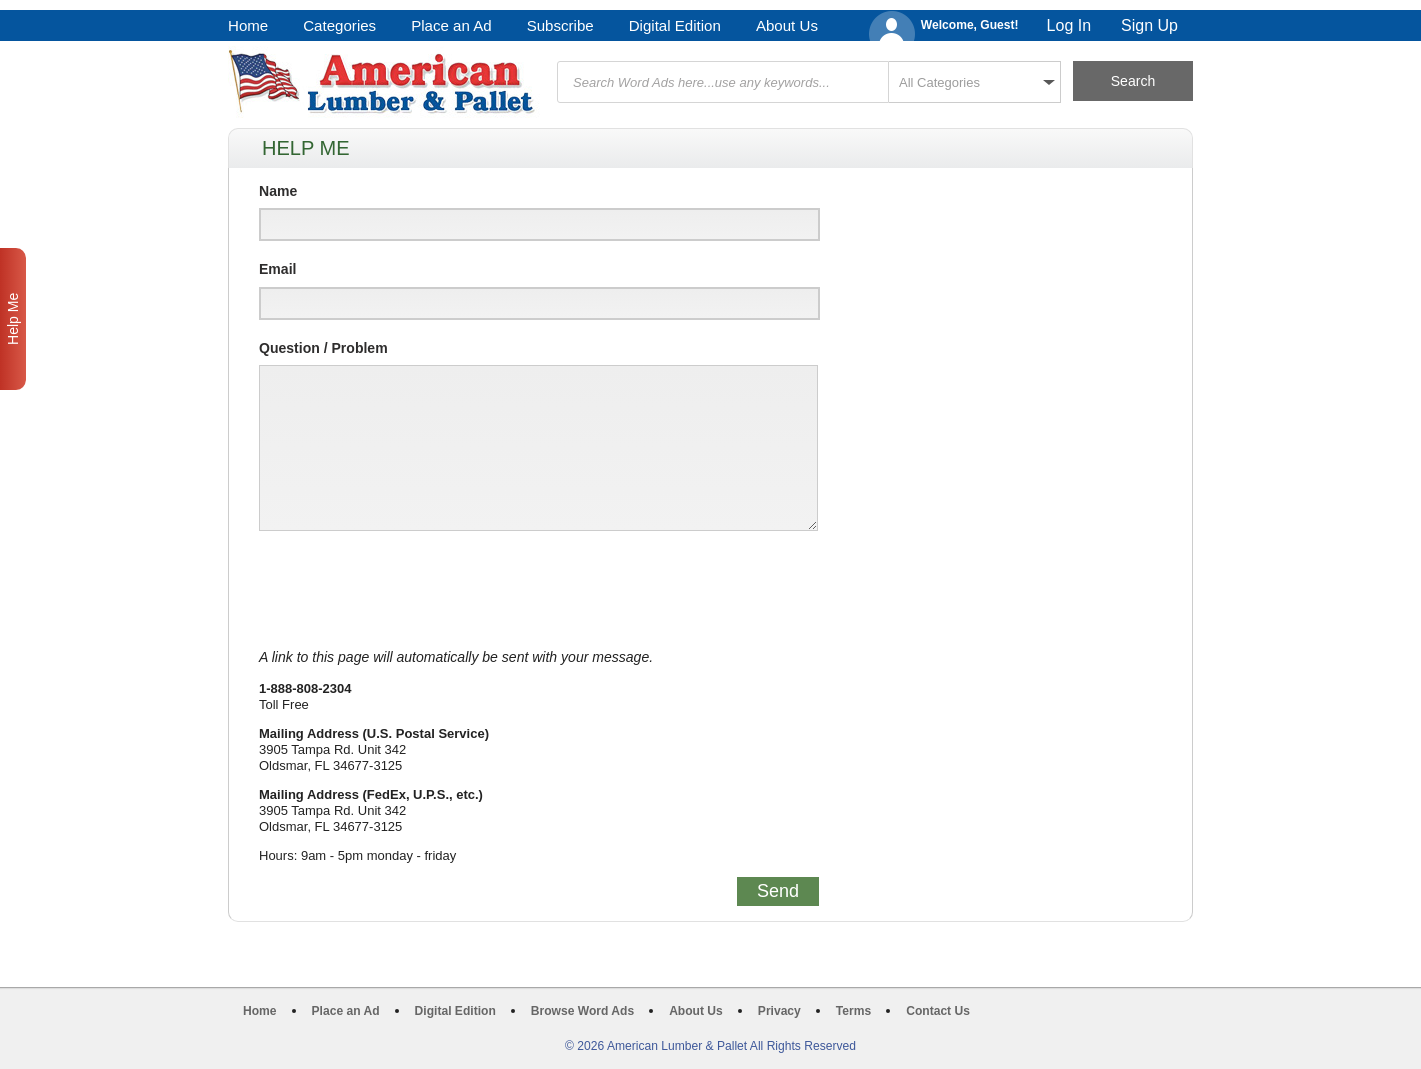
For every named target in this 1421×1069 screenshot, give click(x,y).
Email (277, 269)
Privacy (779, 1011)
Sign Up (1149, 25)
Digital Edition (675, 25)
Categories (339, 25)
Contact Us (938, 1011)
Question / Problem (323, 348)
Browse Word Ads (582, 1011)
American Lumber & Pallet (384, 82)
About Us (787, 25)
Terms (853, 1011)
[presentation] (411, 590)
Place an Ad (451, 25)
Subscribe (560, 25)
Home (248, 25)
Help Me (13, 319)
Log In (1069, 25)
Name (278, 191)
